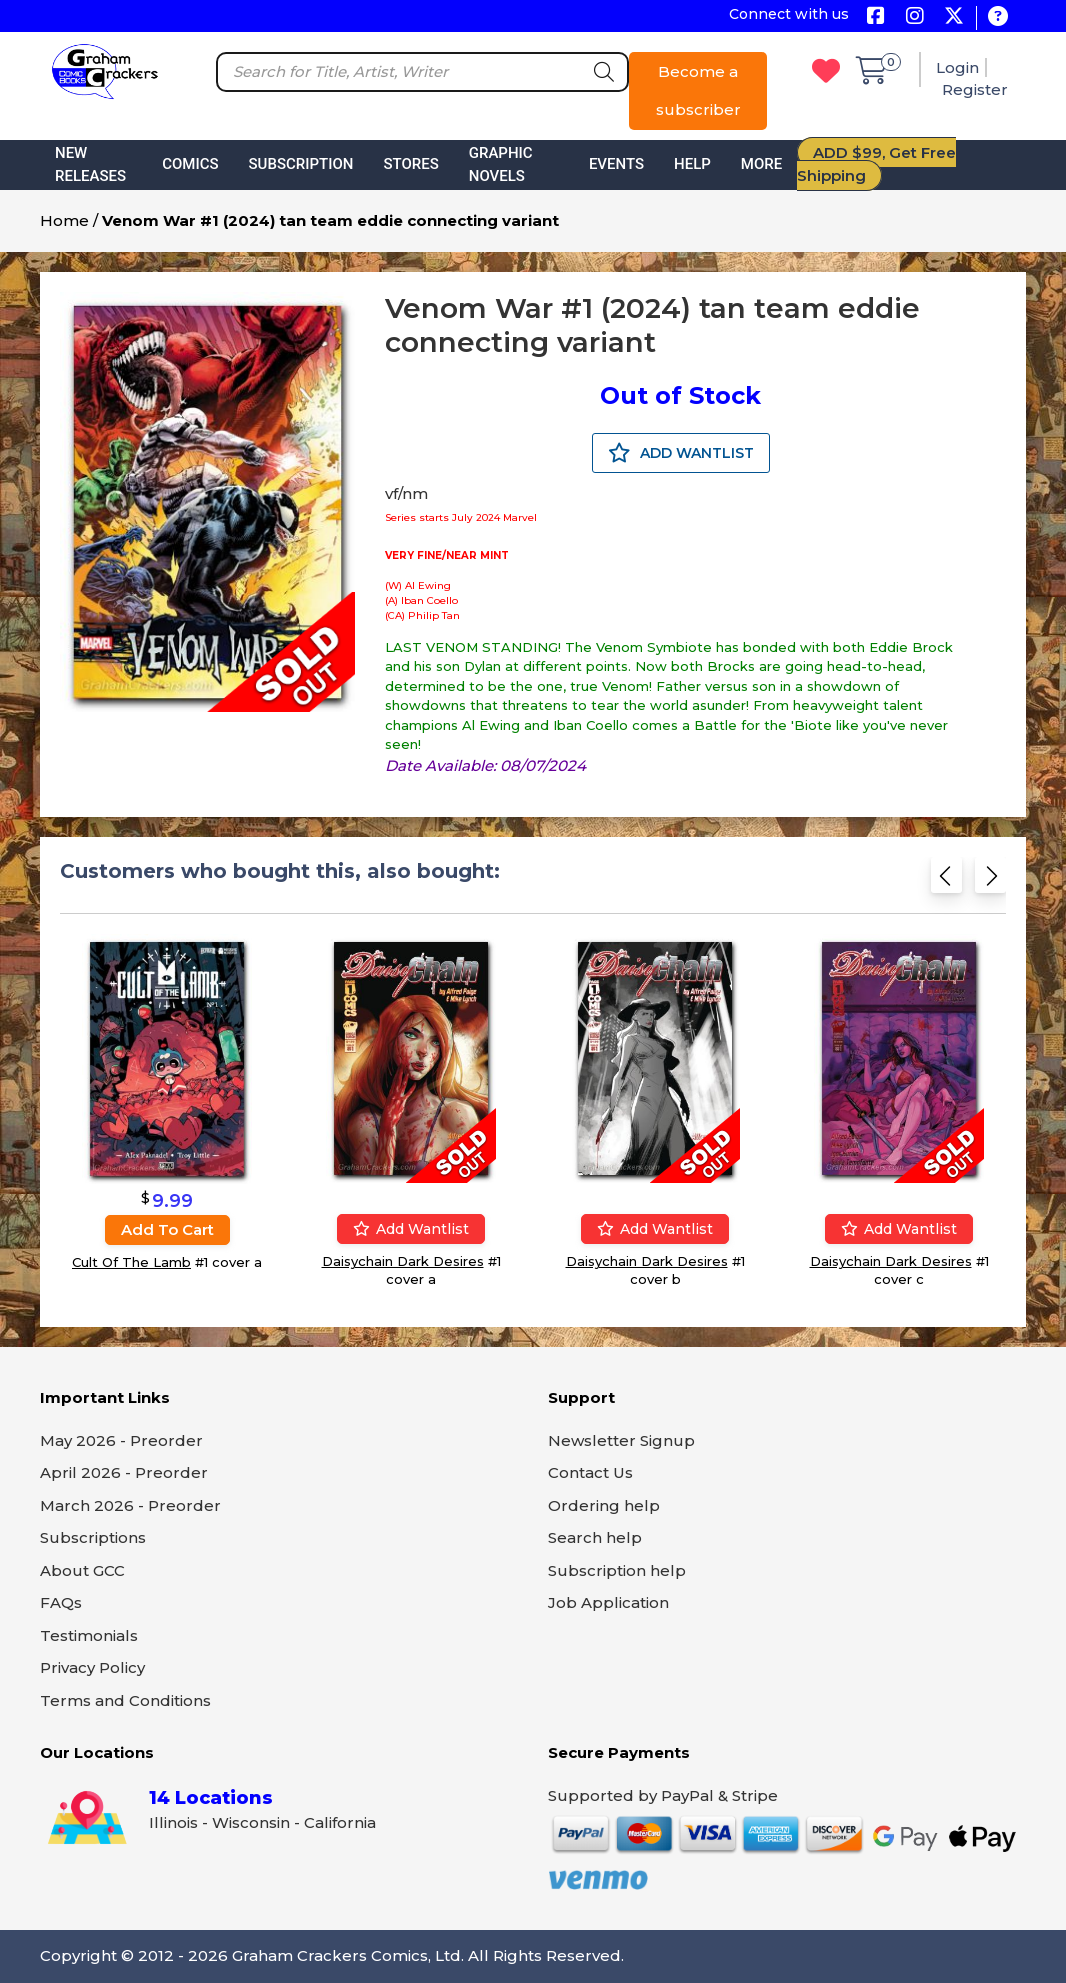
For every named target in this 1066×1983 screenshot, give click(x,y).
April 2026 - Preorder (124, 1472)
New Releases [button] (90, 164)
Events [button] (616, 164)
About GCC (82, 1570)
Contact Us (590, 1472)
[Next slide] (990, 881)
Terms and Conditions (125, 1700)
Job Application (608, 1602)
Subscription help (617, 1570)
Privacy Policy (92, 1667)
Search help (595, 1537)
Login (957, 67)
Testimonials (89, 1635)
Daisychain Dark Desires (403, 1261)
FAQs (61, 1602)
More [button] (761, 164)
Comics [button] (190, 164)
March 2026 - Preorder (130, 1505)
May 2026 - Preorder (121, 1440)
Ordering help (604, 1505)
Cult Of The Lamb (131, 1262)
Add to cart (167, 1229)
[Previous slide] (946, 881)
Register (975, 89)
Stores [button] (410, 164)
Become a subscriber (698, 90)
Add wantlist (411, 1229)
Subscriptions (93, 1537)
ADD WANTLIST (681, 453)
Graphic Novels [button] (501, 164)
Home (64, 220)
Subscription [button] (301, 164)
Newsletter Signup (621, 1440)
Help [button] (692, 164)
